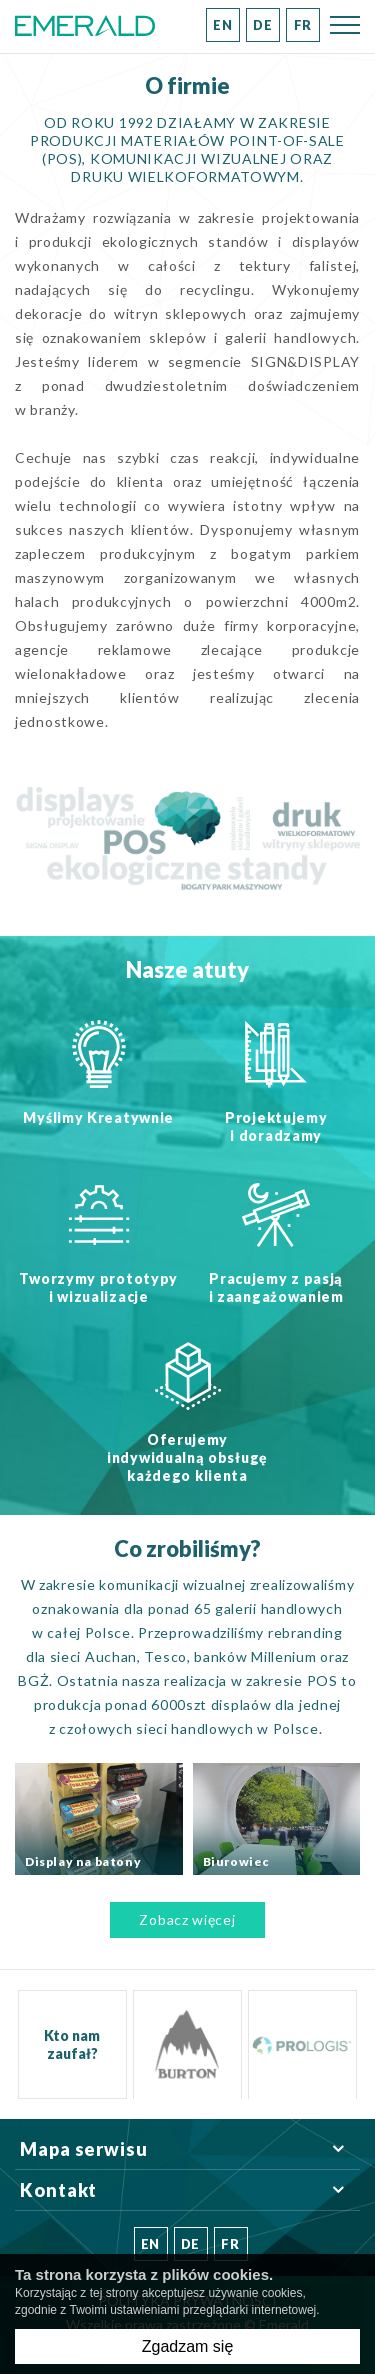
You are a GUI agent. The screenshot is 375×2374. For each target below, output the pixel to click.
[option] (187, 2044)
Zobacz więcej (187, 1919)
